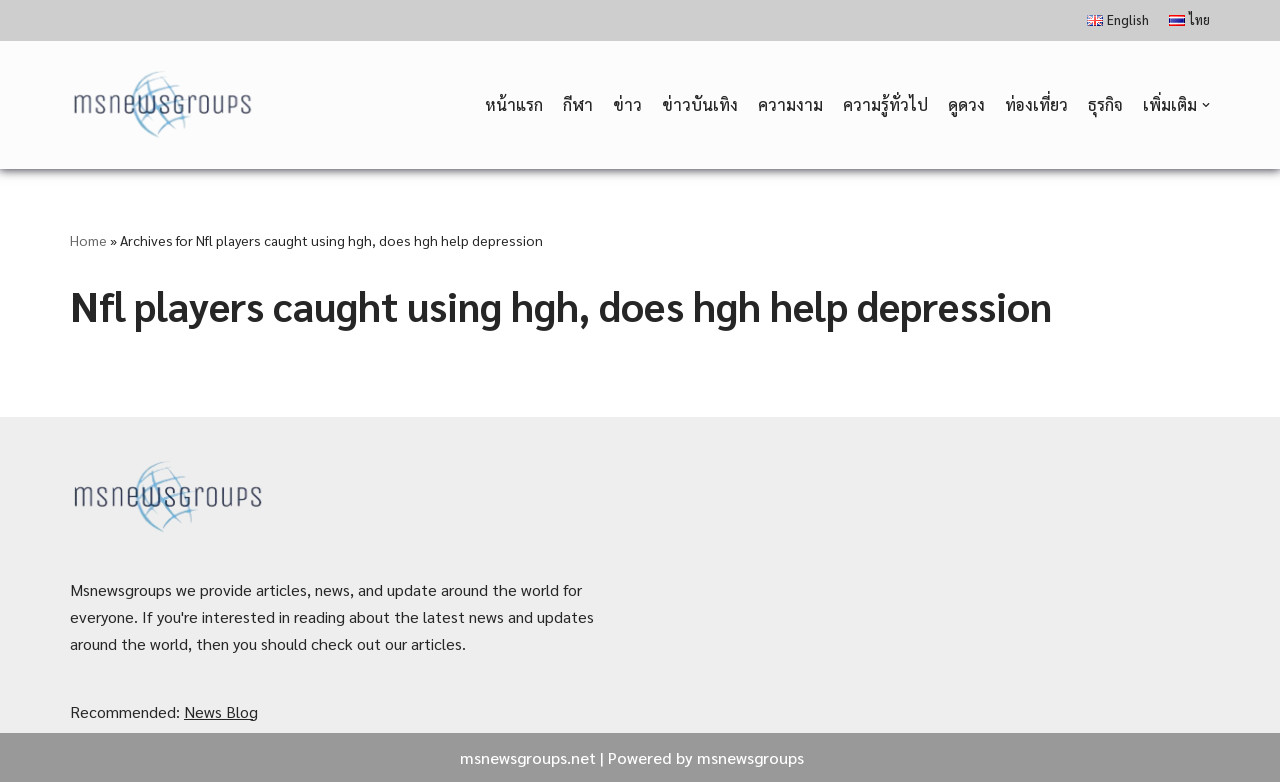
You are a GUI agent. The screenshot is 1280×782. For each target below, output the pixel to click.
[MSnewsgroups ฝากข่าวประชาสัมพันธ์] (164, 105)
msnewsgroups (750, 757)
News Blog (221, 711)
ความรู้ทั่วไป (885, 104)
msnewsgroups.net (528, 757)
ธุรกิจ (1105, 104)
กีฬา (578, 104)
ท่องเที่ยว (1036, 104)
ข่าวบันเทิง (700, 104)
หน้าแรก (514, 104)
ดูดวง (966, 104)
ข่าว (627, 104)
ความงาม (790, 104)
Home (88, 240)
